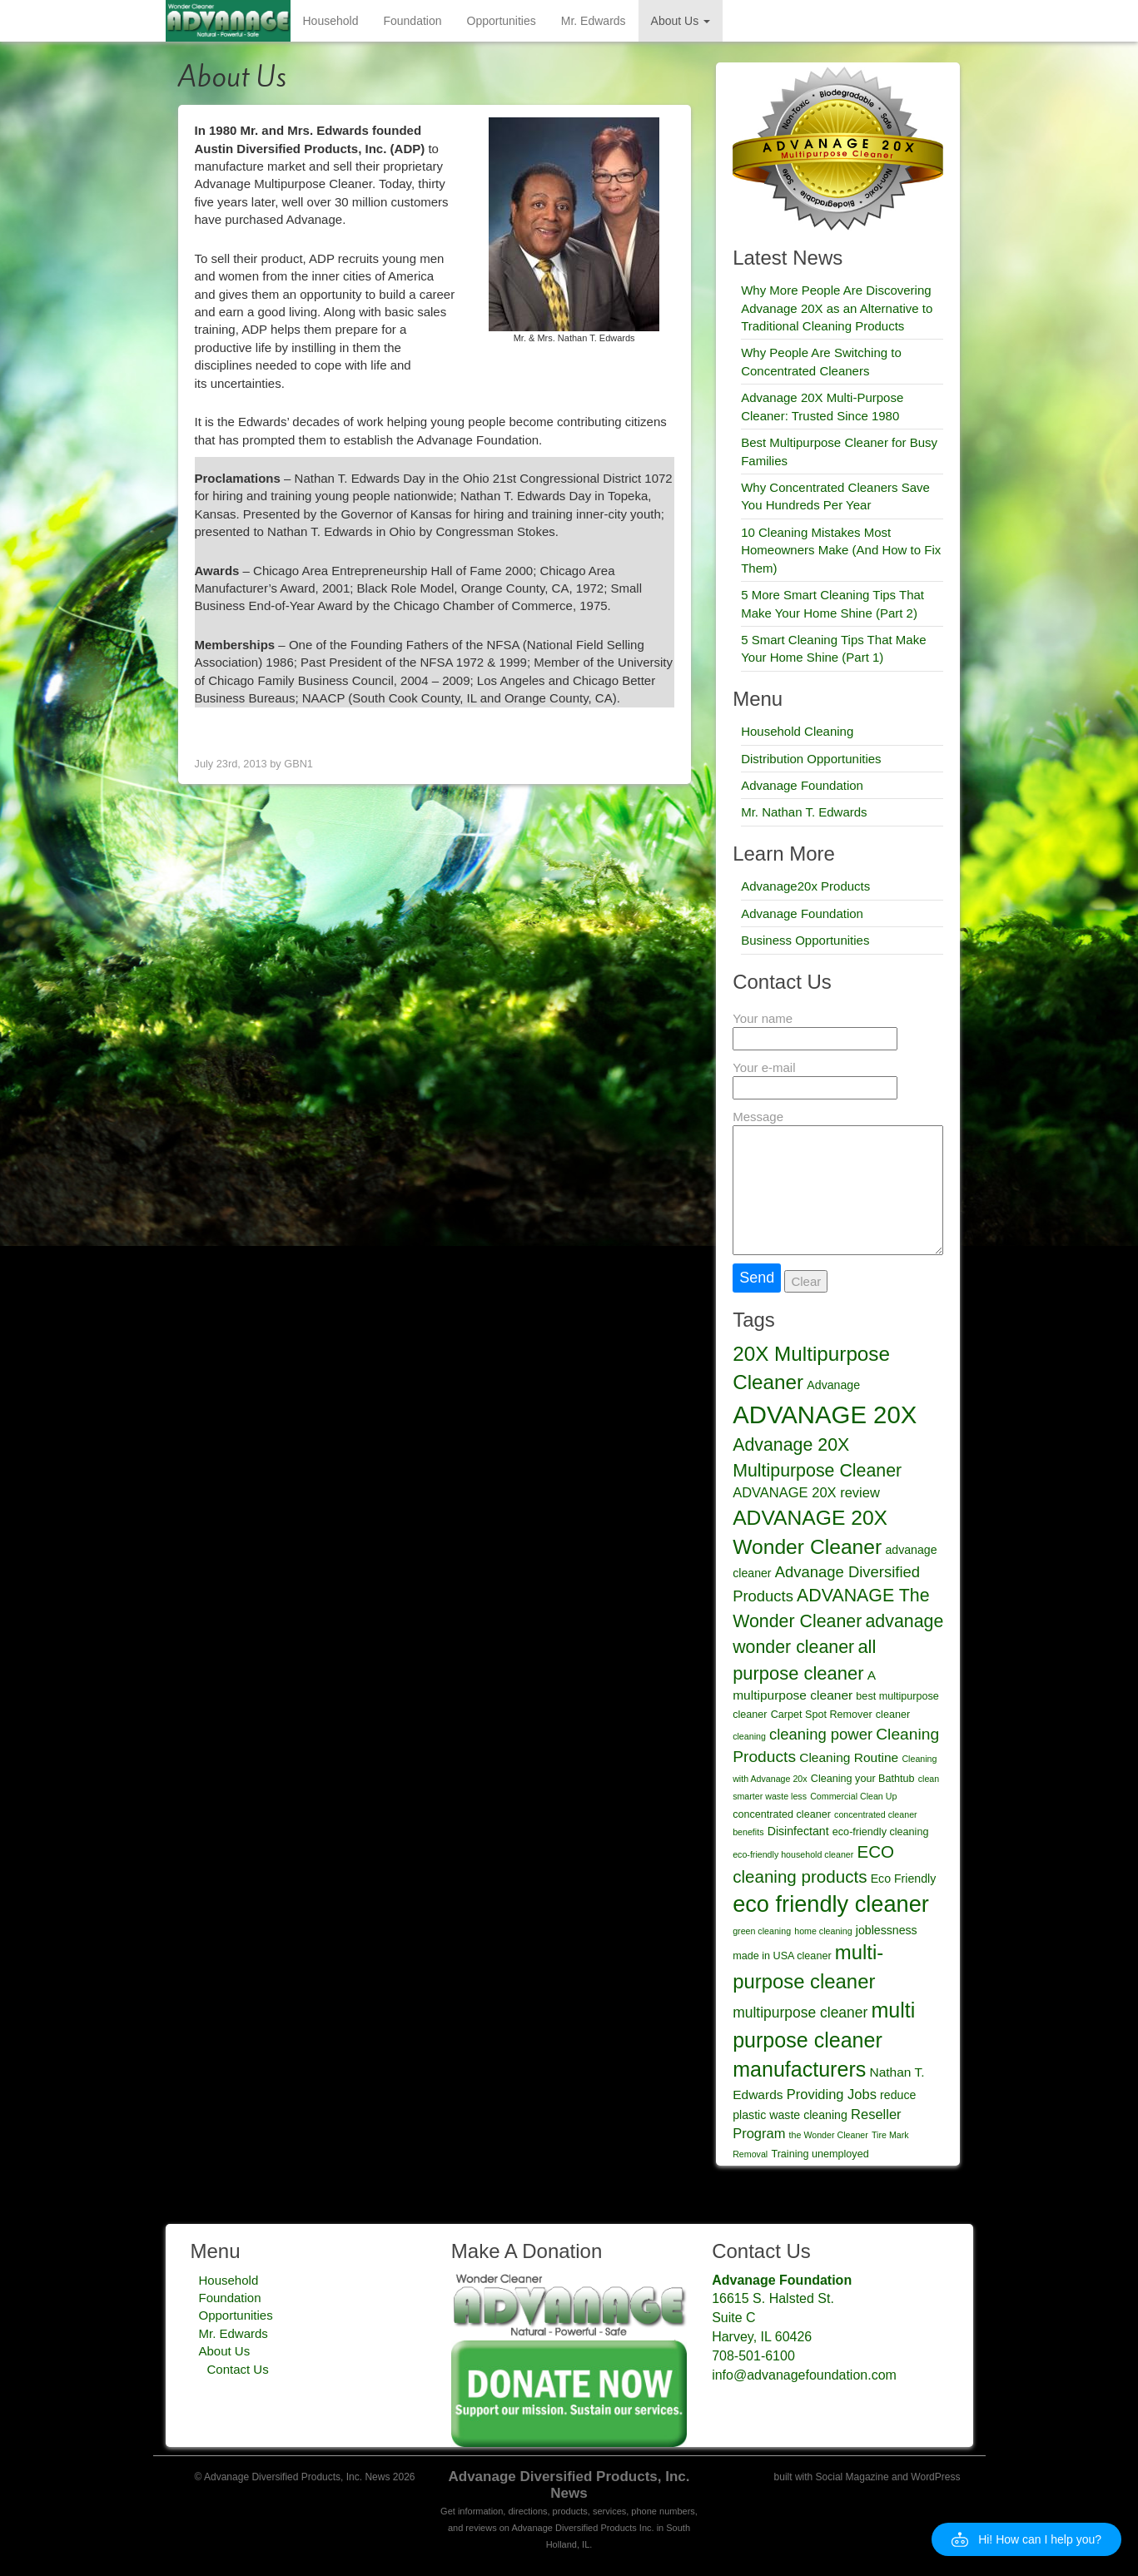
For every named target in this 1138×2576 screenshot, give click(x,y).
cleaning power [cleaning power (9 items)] (820, 1734)
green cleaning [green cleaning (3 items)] (762, 1931)
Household (331, 20)
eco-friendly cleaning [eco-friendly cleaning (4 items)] (880, 1832)
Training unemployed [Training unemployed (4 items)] (819, 2154)
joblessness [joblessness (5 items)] (886, 1930)
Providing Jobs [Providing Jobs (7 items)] (832, 2094)
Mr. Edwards (593, 20)
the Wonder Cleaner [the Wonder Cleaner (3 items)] (828, 2135)
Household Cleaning (797, 731)
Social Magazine (852, 2477)
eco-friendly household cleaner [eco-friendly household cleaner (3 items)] (793, 1854)
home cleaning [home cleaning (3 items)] (823, 1931)
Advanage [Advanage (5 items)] (833, 1385)
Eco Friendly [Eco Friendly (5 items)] (904, 1878)
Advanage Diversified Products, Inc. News (568, 2485)
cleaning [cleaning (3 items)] (749, 1736)
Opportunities (501, 20)
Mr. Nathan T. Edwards (804, 812)
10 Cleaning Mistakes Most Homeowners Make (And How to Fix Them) (841, 550)
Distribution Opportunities (811, 759)
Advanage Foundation (802, 785)
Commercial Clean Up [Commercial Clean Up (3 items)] (853, 1796)
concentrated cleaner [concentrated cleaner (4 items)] (782, 1814)
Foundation (412, 20)
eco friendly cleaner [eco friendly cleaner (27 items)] (831, 1904)
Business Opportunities (805, 940)
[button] (1026, 2539)
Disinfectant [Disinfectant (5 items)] (798, 1831)
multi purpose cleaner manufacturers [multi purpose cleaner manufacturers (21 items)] (824, 2040)
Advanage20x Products (805, 886)
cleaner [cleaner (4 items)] (893, 1714)
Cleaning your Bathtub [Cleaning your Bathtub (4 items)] (863, 1778)
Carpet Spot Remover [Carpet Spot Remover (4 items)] (821, 1714)
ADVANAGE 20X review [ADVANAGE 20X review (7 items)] (806, 1492)
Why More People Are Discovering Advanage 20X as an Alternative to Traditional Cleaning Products (836, 308)
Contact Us (238, 2369)
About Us (680, 20)
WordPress (935, 2477)
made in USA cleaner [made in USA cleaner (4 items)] (782, 1956)
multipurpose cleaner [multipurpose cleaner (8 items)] (800, 2012)
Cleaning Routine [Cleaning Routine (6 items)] (848, 1757)
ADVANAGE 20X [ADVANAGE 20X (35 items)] (825, 1414)
